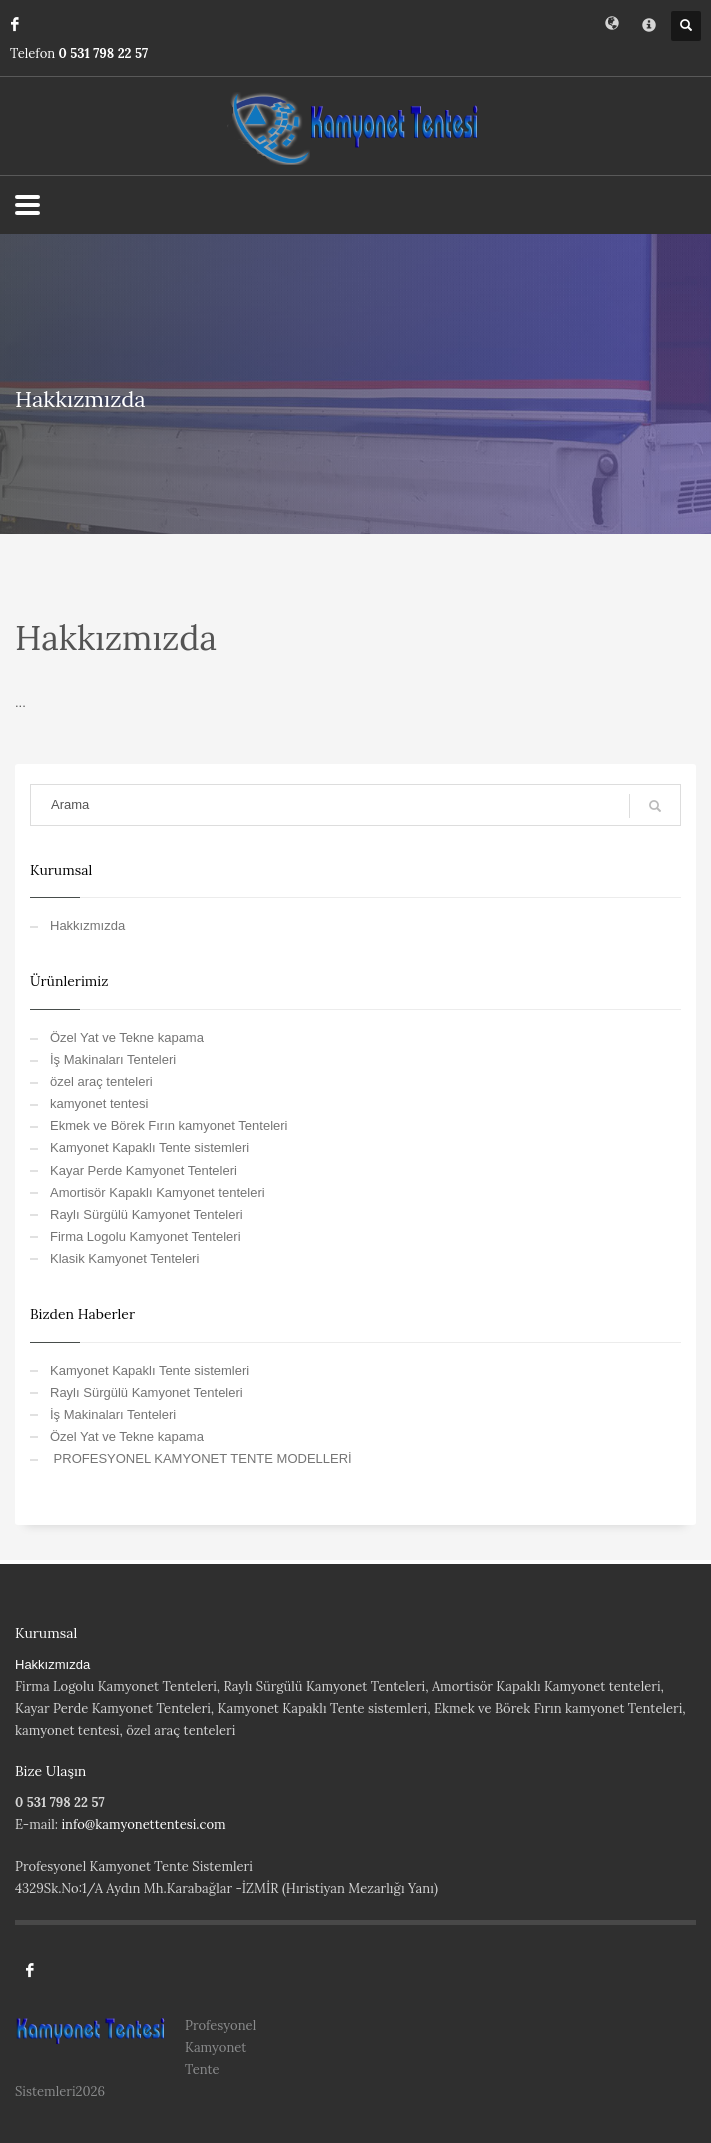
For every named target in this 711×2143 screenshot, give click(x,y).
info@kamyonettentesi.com (143, 1824)
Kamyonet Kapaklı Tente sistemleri (149, 1147)
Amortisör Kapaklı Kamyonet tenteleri (157, 1192)
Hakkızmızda (87, 925)
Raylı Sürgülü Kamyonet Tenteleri (146, 1214)
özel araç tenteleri (101, 1081)
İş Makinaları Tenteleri (113, 1059)
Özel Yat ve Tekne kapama (127, 1037)
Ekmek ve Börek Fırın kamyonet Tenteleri (168, 1125)
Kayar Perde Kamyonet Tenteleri (143, 1170)
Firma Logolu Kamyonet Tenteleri (145, 1236)
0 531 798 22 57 (104, 53)
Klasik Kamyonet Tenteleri (124, 1258)
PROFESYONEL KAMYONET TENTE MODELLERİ (201, 1458)
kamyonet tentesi (99, 1103)
